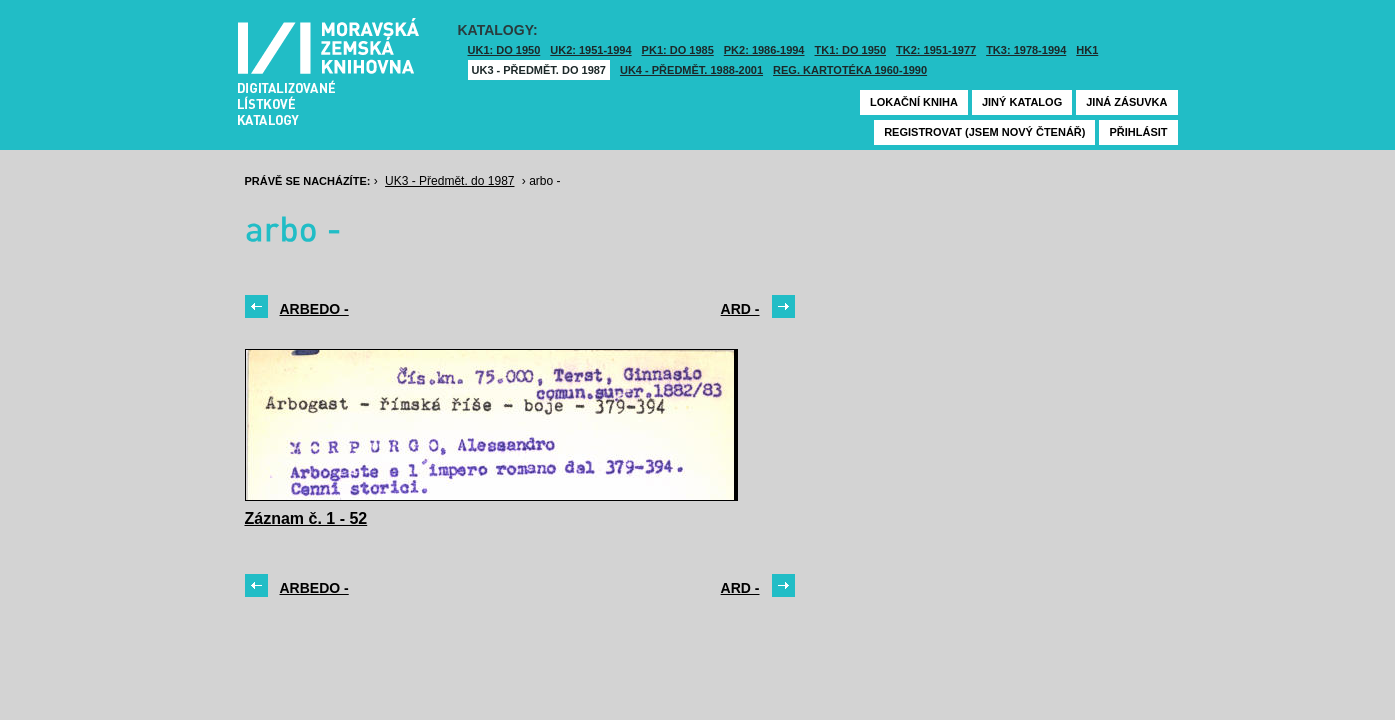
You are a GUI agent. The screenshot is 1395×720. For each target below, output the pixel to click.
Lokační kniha (914, 102)
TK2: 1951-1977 (936, 50)
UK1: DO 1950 (504, 50)
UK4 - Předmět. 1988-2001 (691, 70)
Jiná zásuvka (1126, 102)
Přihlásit (1138, 132)
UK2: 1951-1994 (590, 50)
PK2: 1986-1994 (764, 50)
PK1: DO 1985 (678, 50)
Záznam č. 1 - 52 (306, 518)
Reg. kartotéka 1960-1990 (850, 70)
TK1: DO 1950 (851, 50)
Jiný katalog (1022, 102)
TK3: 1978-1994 (1026, 50)
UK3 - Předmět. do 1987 (539, 70)
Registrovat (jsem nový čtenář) (984, 132)
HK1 (1087, 50)
